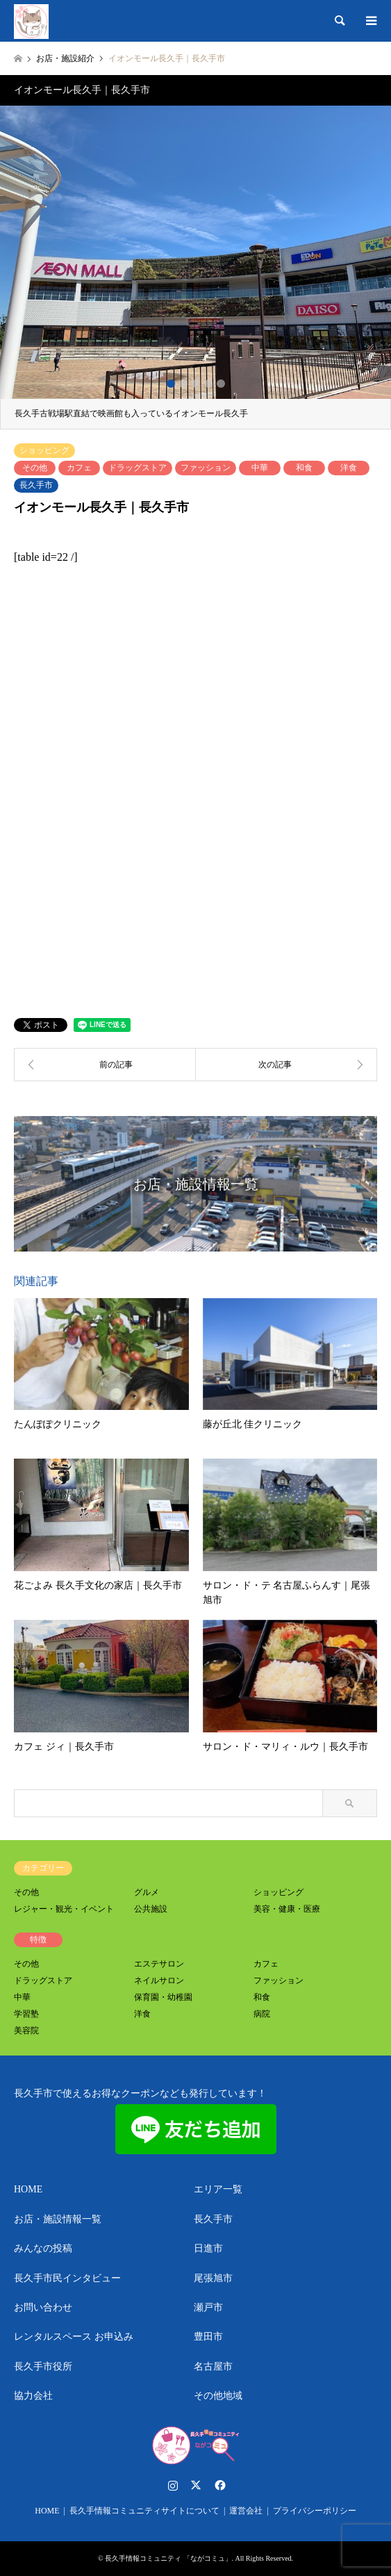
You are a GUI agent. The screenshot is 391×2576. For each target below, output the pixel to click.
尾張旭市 (213, 2278)
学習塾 (26, 2014)
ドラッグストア (137, 468)
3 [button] (196, 383)
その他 (34, 468)
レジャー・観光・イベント (64, 1909)
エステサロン (159, 1964)
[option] (195, 267)
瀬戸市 (208, 2307)
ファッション (206, 468)
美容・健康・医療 (286, 1909)
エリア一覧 (218, 2189)
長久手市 (36, 485)
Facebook (219, 2485)
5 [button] (221, 383)
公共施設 (150, 1909)
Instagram (173, 2485)
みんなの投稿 (43, 2248)
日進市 (208, 2248)
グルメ (146, 1892)
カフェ (79, 468)
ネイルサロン (159, 1980)
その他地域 (218, 2395)
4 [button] (208, 383)
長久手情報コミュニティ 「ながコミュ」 (168, 2558)
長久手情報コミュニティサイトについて (144, 2511)
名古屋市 (213, 2366)
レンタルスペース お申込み (73, 2336)
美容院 (26, 2030)
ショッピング (44, 450)
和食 (304, 468)
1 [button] (171, 383)
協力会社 (33, 2395)
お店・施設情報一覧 (57, 2219)
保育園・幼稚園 (163, 1997)
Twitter (196, 2485)
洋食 (348, 468)
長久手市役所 (43, 2366)
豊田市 (208, 2336)
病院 (261, 2014)
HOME (28, 2189)
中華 (259, 468)
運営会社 (246, 2511)
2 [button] (183, 383)
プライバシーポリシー (314, 2511)
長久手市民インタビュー (67, 2278)
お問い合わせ (43, 2307)
